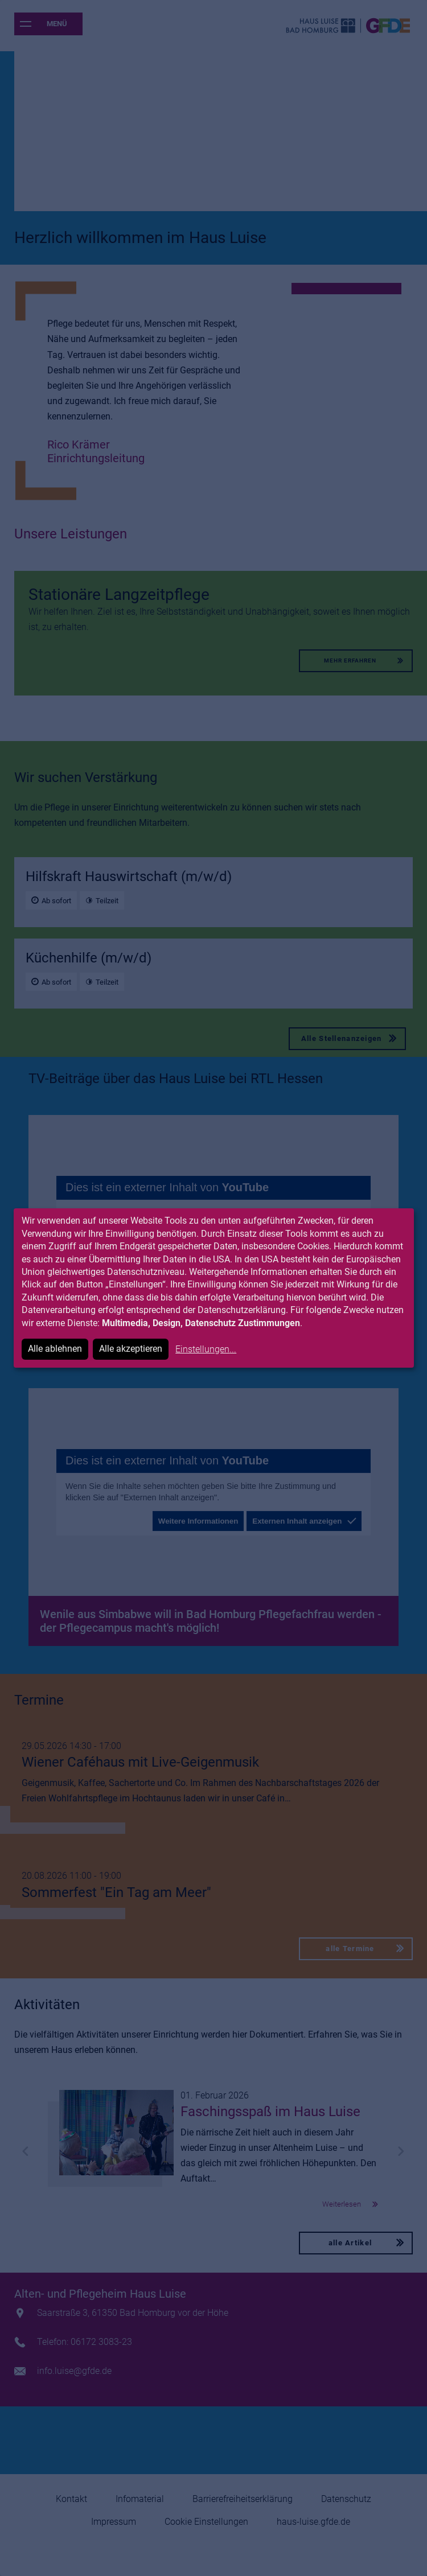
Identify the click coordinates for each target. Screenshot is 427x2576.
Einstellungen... (205, 1349)
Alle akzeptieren (130, 1348)
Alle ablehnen (55, 1348)
